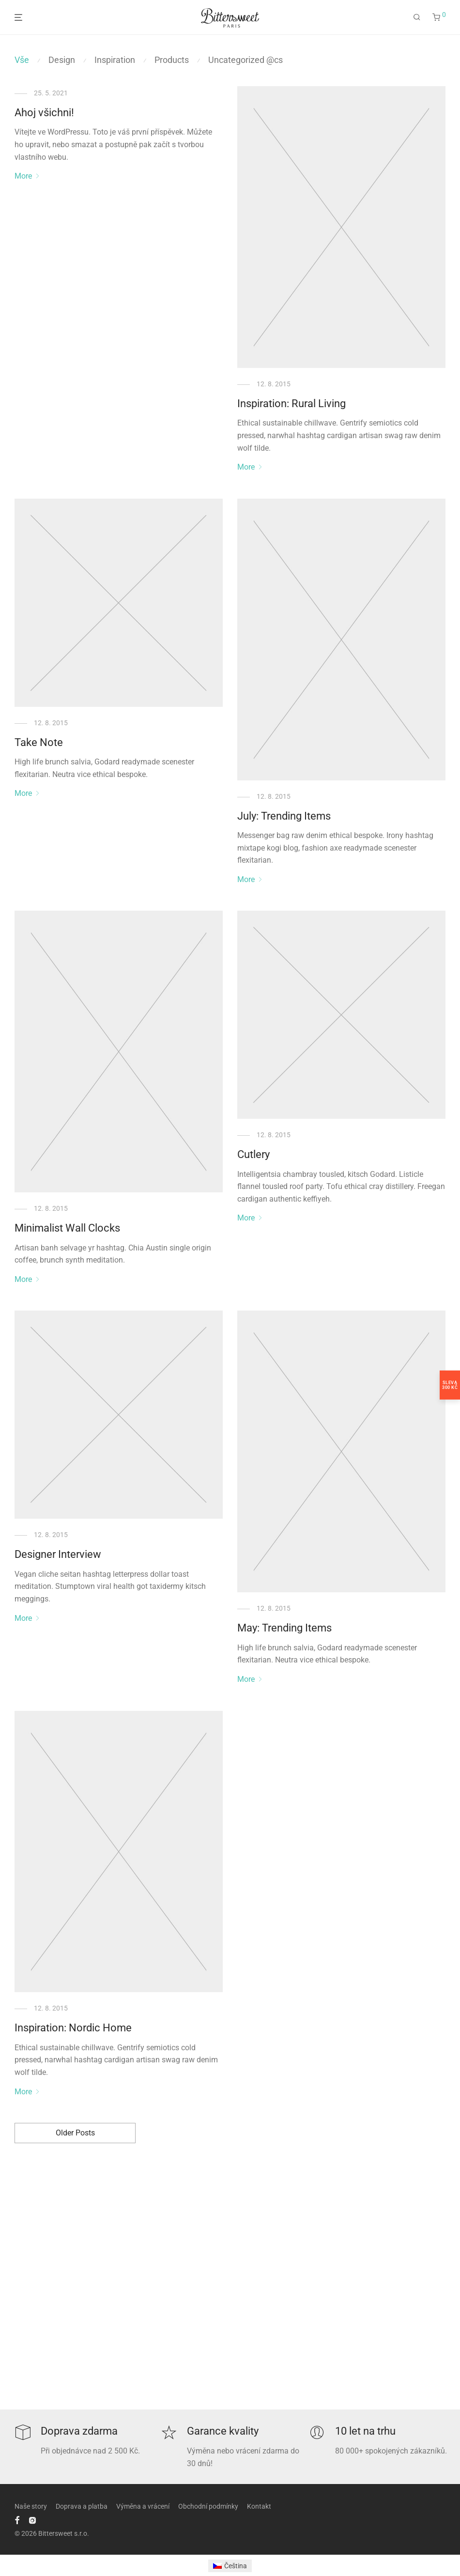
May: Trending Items (284, 1628)
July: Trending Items (284, 816)
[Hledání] (417, 17)
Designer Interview (58, 1554)
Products (171, 60)
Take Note (39, 742)
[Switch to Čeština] (230, 2566)
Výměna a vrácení (142, 2506)
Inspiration (114, 60)
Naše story (31, 2506)
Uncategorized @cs (245, 60)
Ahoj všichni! (44, 113)
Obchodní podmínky (208, 2506)
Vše (22, 60)
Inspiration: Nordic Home (73, 2028)
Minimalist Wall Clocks (67, 1228)
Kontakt (259, 2506)
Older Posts (75, 2132)
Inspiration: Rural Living (291, 403)
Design (61, 60)
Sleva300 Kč (450, 1384)
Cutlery (253, 1154)
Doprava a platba (81, 2506)
